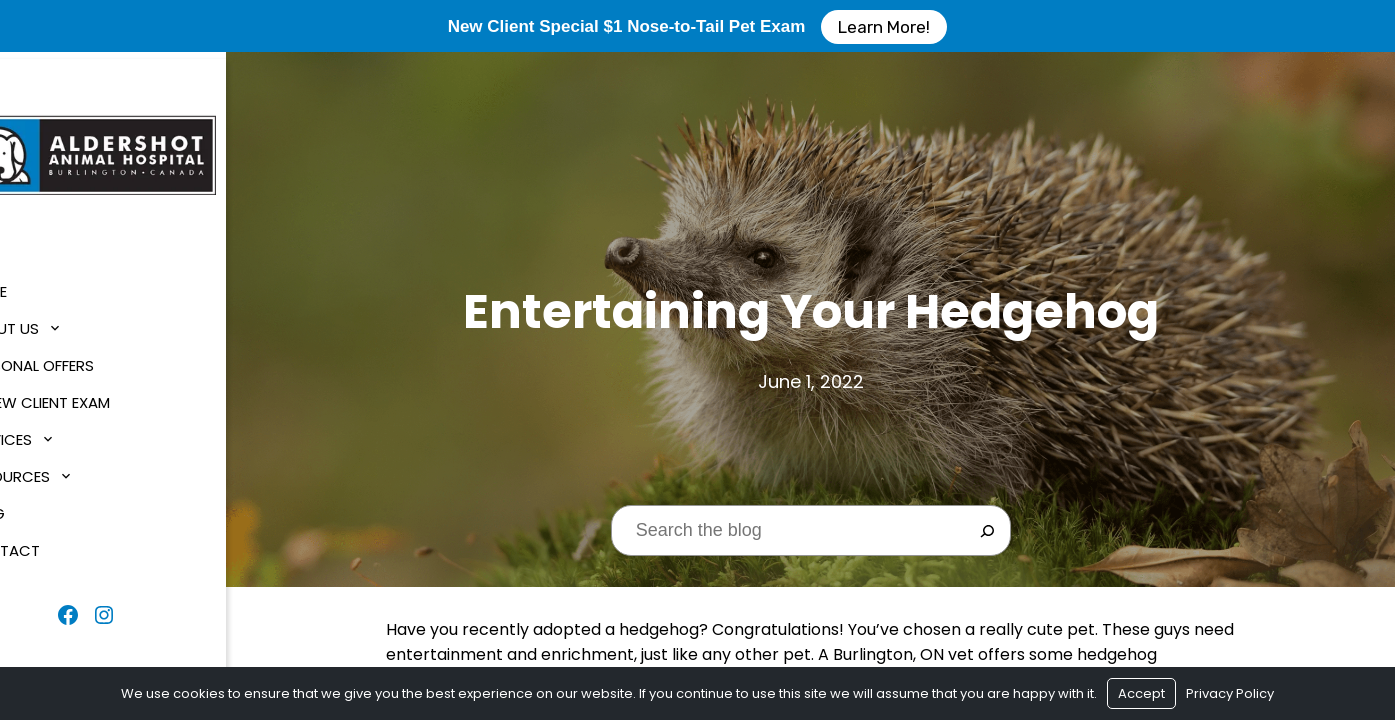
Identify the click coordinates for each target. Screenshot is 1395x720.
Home (40, 285)
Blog (39, 507)
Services (53, 433)
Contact (57, 544)
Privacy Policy (1230, 693)
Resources (62, 470)
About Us (56, 322)
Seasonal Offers (84, 359)
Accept (1141, 693)
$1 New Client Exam (92, 396)
